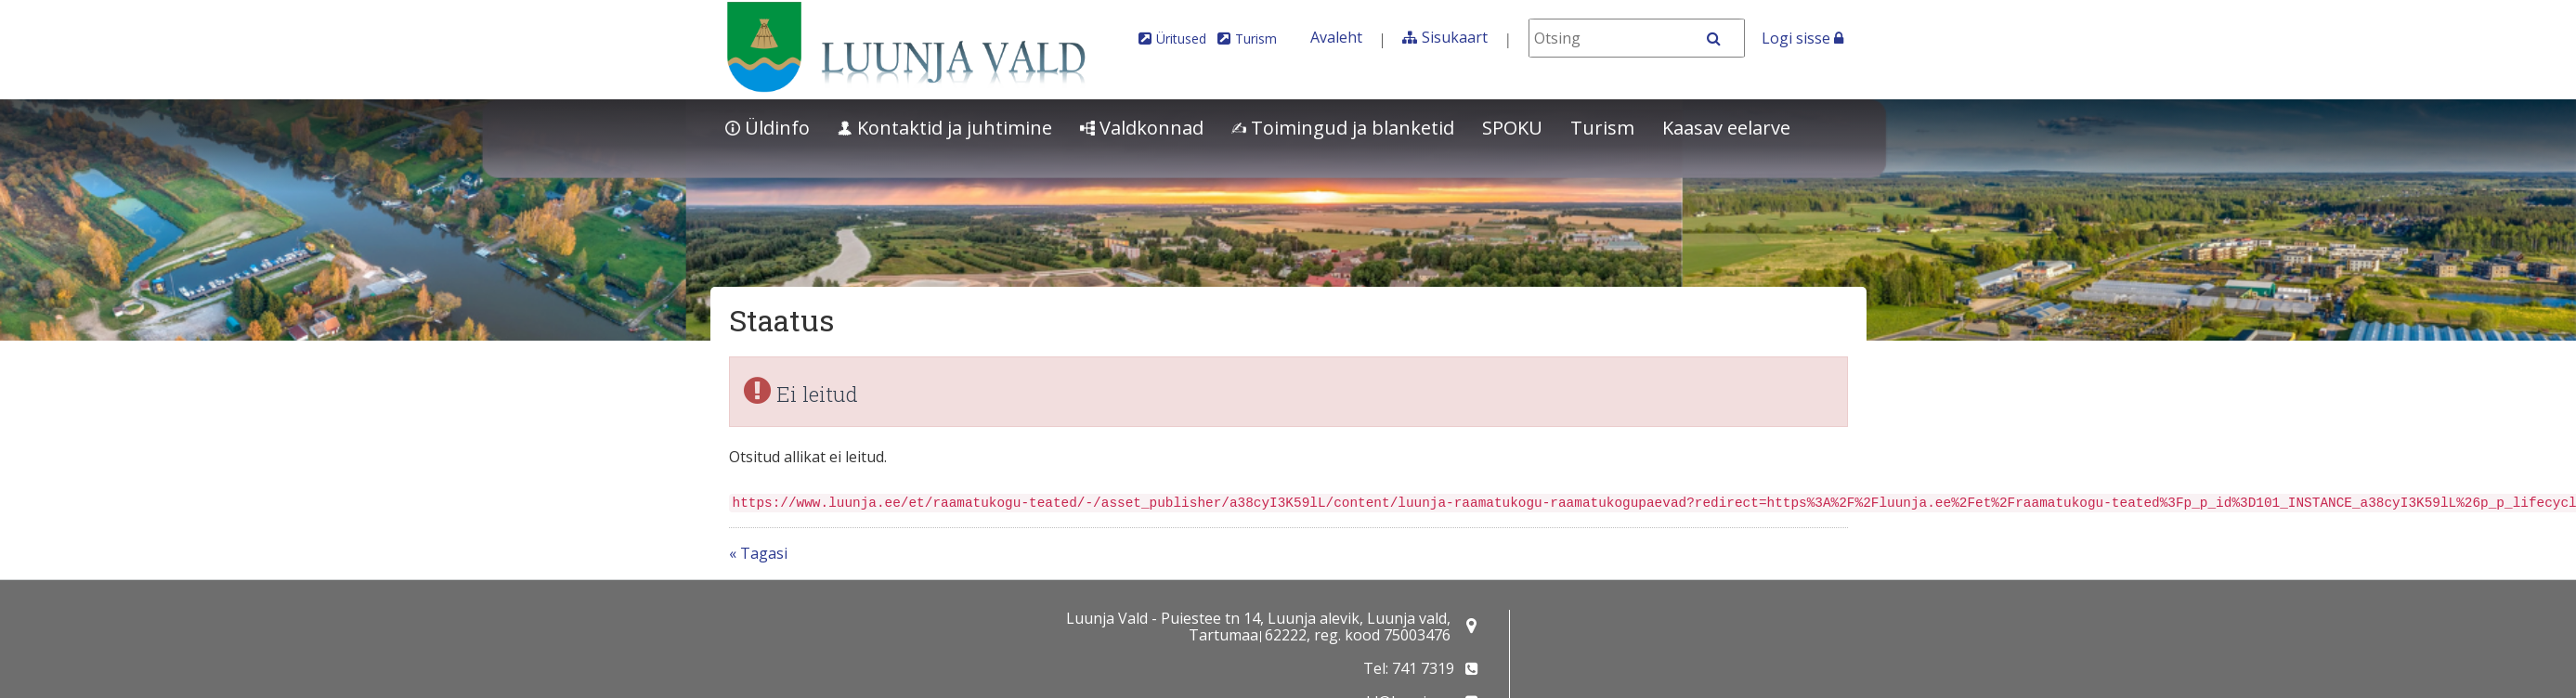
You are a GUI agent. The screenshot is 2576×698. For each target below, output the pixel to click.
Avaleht (1336, 37)
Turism (1256, 38)
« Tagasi (758, 553)
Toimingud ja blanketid (1342, 127)
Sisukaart (1455, 37)
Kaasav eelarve (1726, 127)
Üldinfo (767, 127)
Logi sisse (1802, 38)
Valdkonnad (1141, 127)
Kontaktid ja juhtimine (945, 127)
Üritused (1181, 38)
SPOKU (1512, 127)
